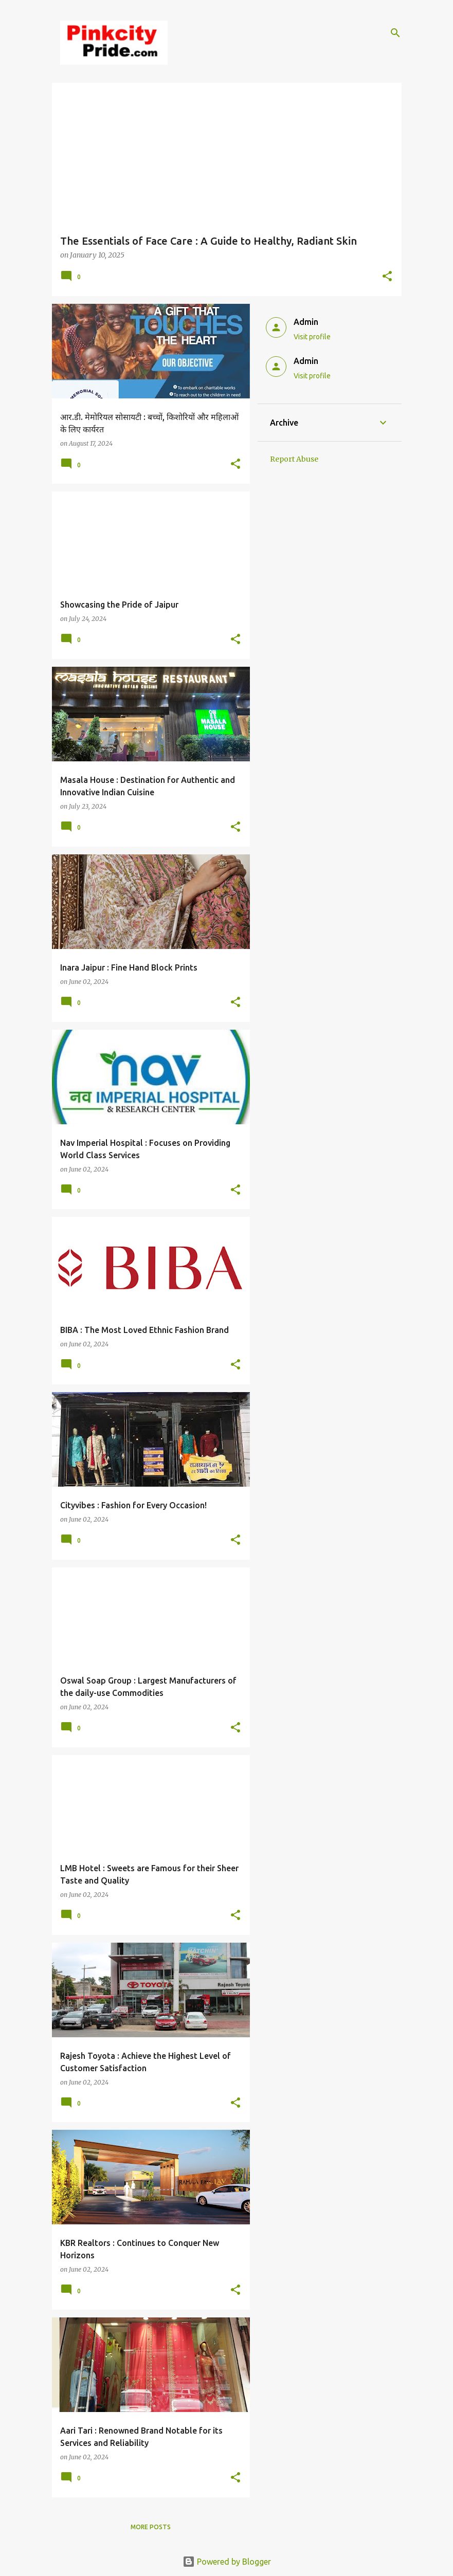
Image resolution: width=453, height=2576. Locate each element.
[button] (387, 277)
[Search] (395, 33)
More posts (151, 2527)
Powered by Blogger (227, 2561)
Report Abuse (294, 459)
